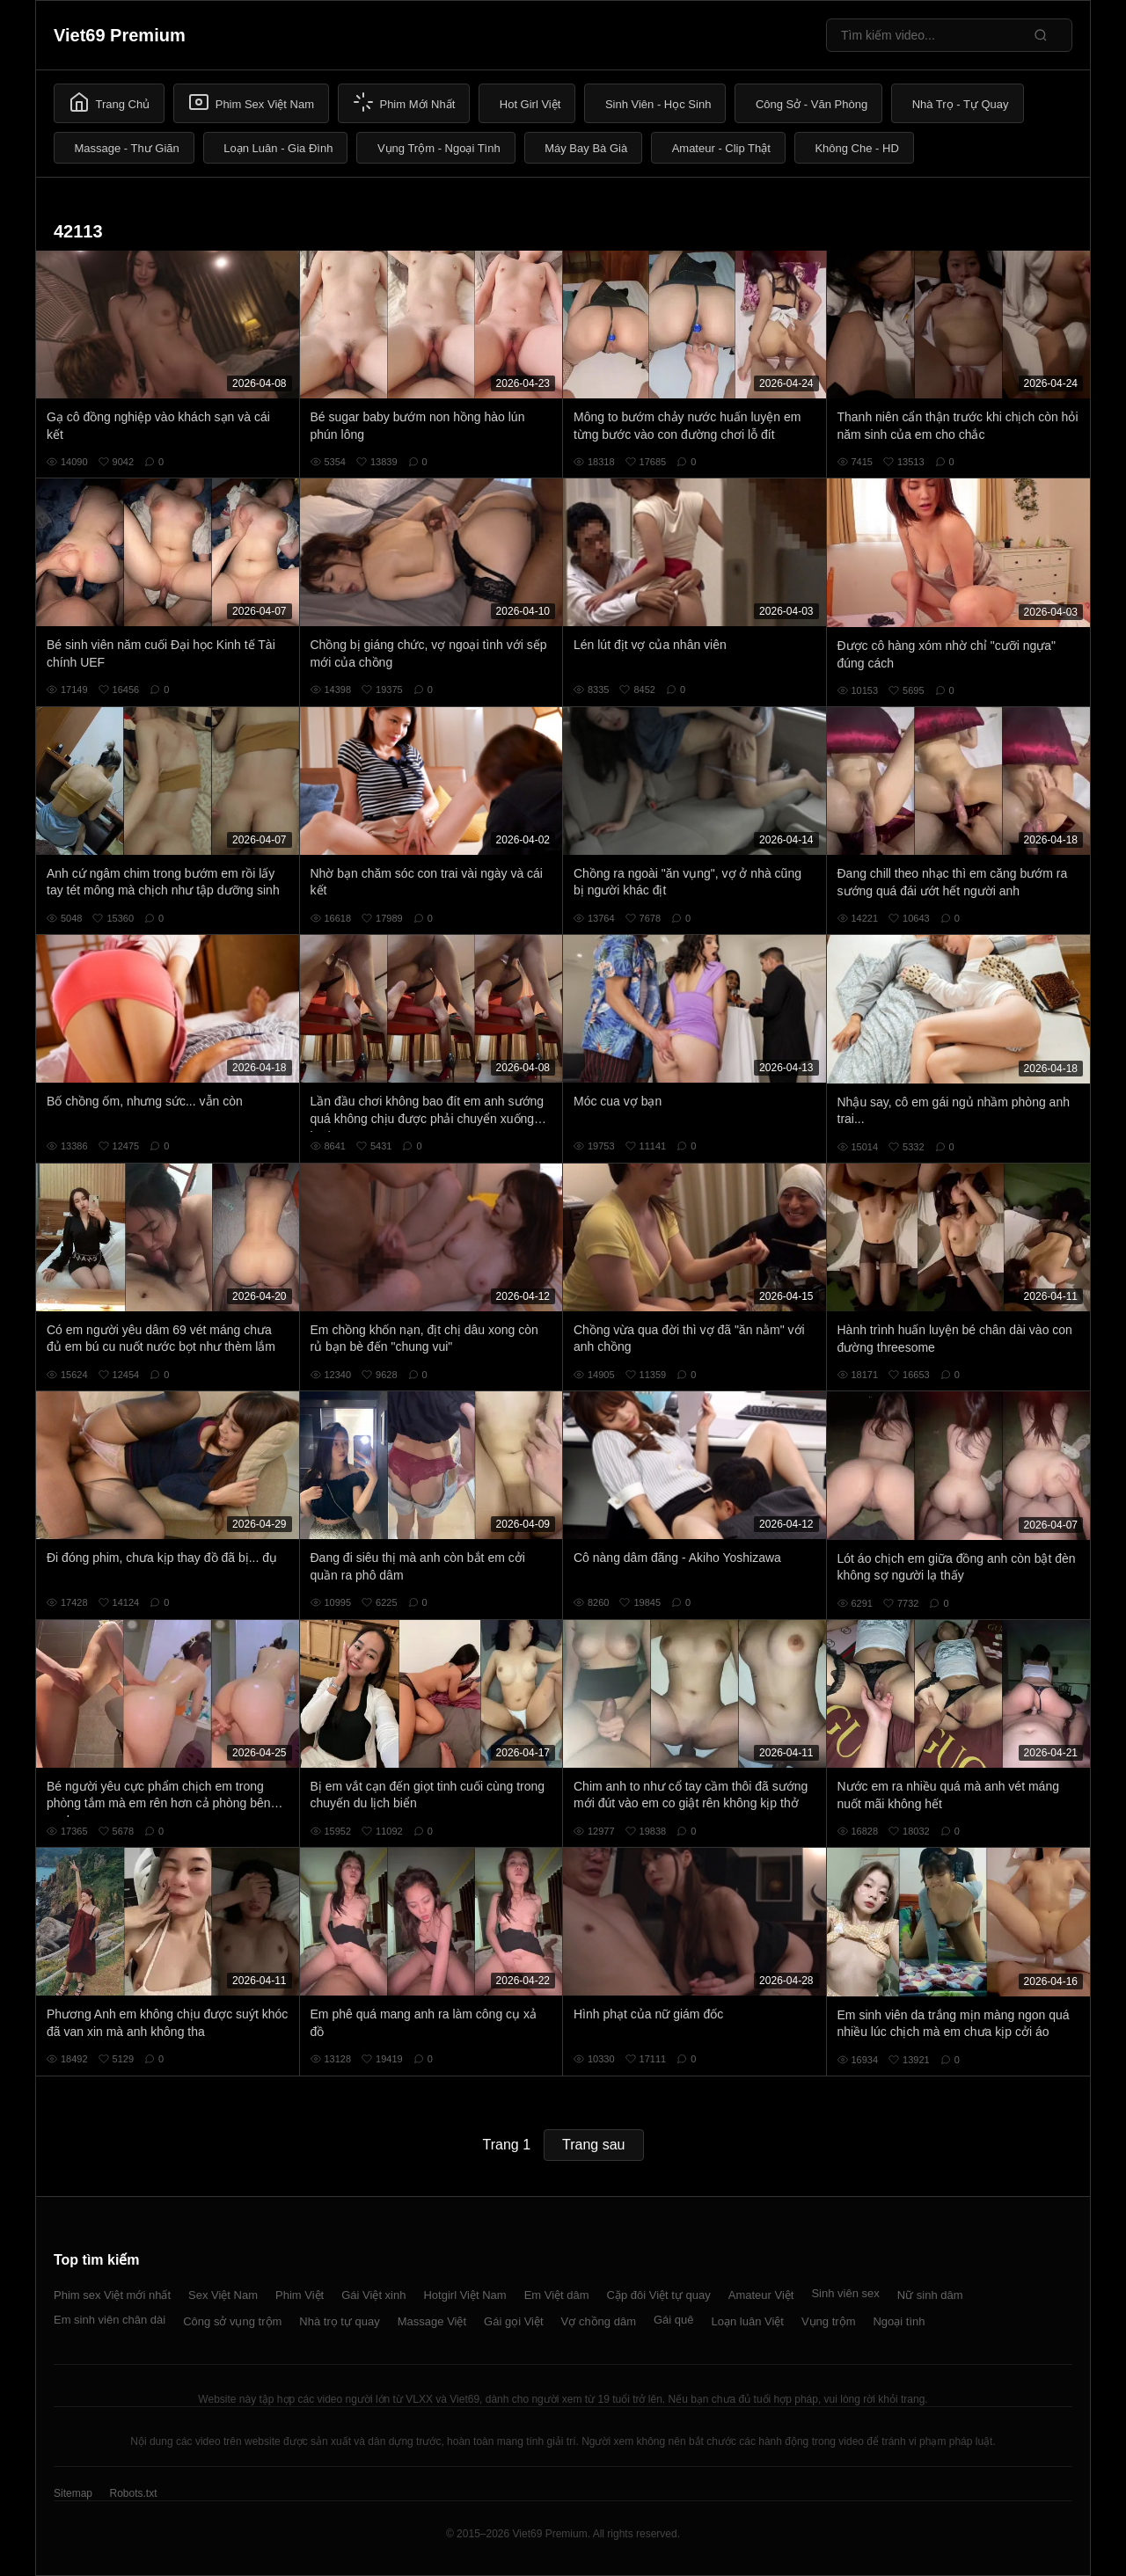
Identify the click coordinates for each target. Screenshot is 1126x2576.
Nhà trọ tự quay (339, 2321)
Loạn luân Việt (748, 2321)
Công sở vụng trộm (232, 2321)
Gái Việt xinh (373, 2295)
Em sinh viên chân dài (109, 2319)
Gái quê (674, 2319)
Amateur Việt (761, 2295)
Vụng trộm (828, 2321)
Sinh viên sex (845, 2293)
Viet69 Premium (120, 35)
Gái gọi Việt (514, 2321)
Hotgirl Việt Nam (464, 2295)
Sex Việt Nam (223, 2295)
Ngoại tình (899, 2321)
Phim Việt (299, 2295)
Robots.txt (133, 2493)
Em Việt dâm (556, 2295)
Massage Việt (432, 2321)
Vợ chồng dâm (598, 2321)
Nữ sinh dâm (930, 2295)
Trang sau (593, 2144)
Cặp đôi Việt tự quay (659, 2295)
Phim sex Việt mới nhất (112, 2295)
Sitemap (73, 2493)
